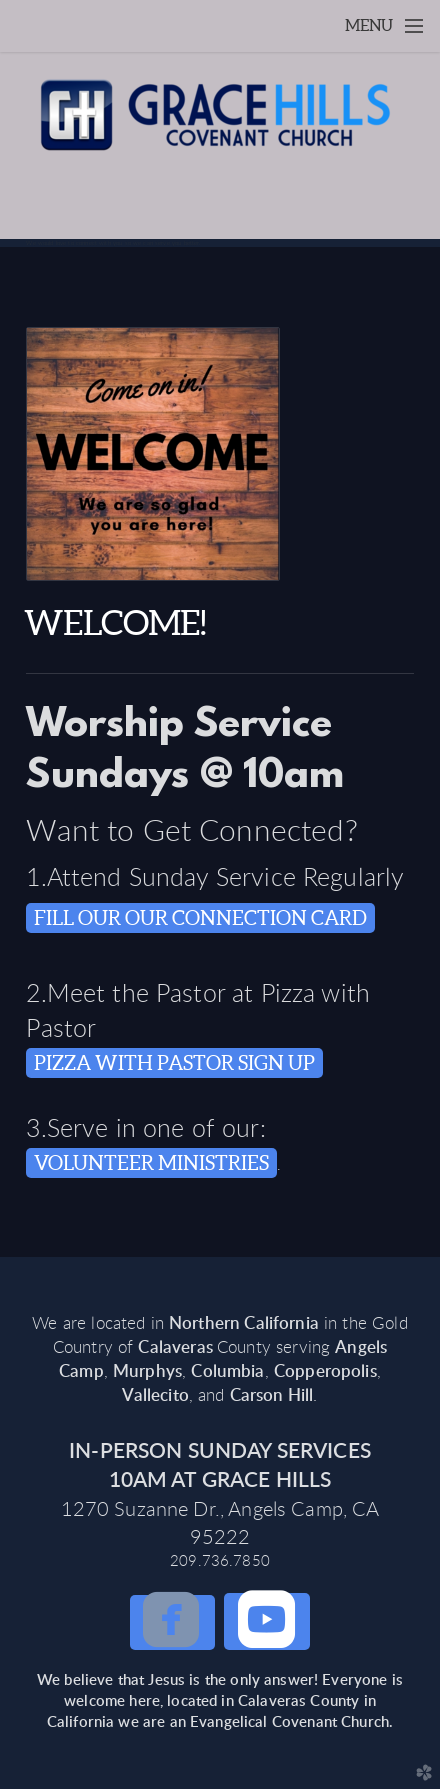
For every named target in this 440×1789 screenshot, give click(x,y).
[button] (172, 1622)
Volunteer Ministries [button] (151, 1163)
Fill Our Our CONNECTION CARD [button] (200, 918)
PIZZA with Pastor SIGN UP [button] (174, 1063)
